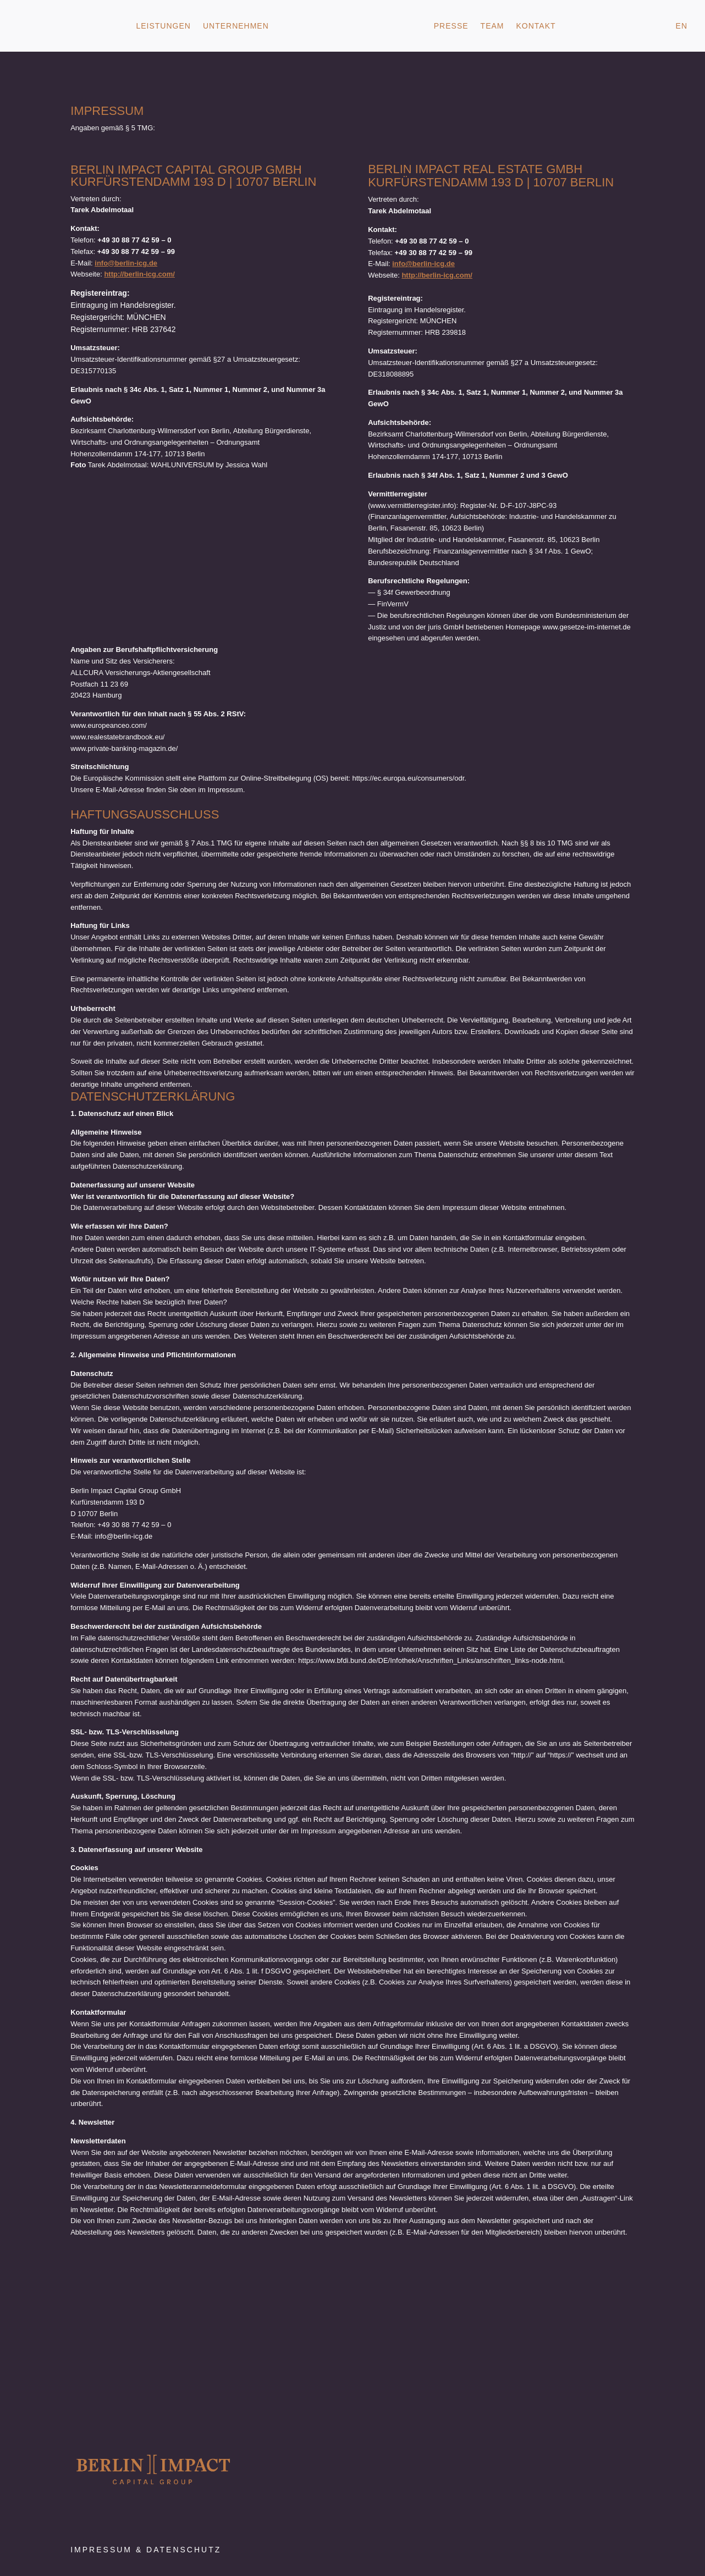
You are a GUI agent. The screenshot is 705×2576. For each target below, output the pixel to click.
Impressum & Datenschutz (145, 2549)
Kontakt (536, 26)
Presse (451, 26)
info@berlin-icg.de (126, 263)
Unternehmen (236, 26)
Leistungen (163, 26)
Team (492, 26)
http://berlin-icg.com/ (139, 274)
